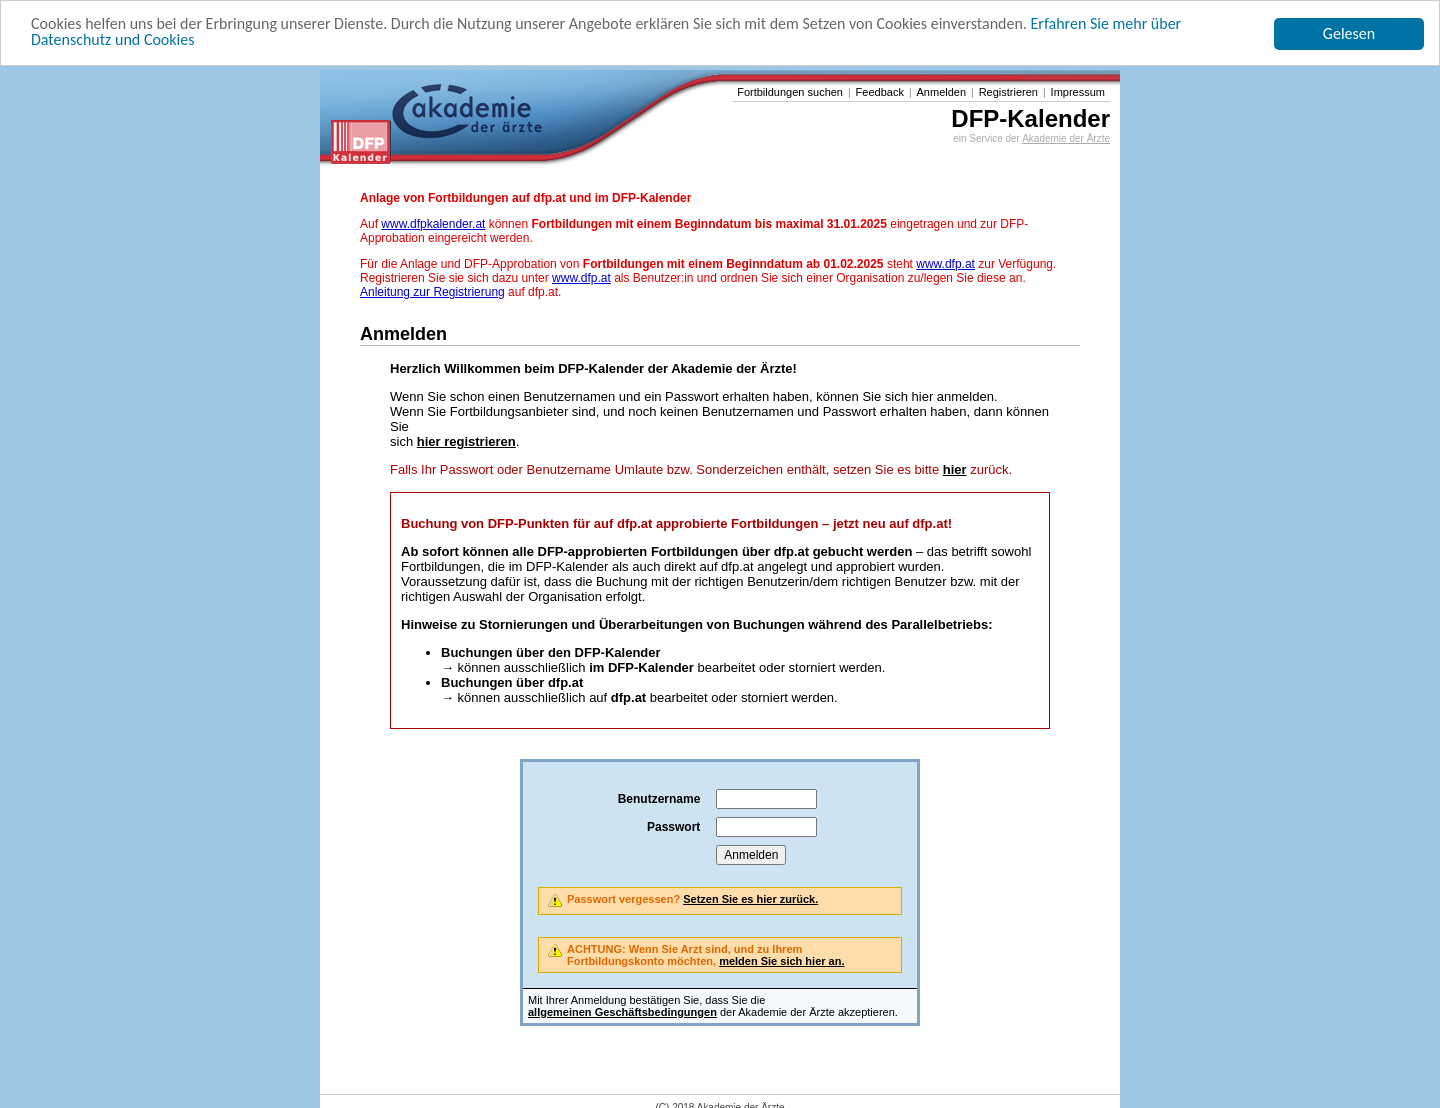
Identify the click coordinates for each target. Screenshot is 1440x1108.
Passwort (673, 827)
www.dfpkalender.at (433, 224)
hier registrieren (466, 441)
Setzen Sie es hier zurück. (750, 899)
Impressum (1078, 92)
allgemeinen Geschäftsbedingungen (622, 1012)
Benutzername (659, 799)
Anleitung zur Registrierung (432, 292)
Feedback (880, 92)
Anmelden (942, 92)
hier (955, 469)
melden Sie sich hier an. (781, 961)
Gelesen (1349, 33)
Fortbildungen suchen (790, 92)
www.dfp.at (945, 264)
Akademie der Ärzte (1066, 138)
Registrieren (1008, 92)
